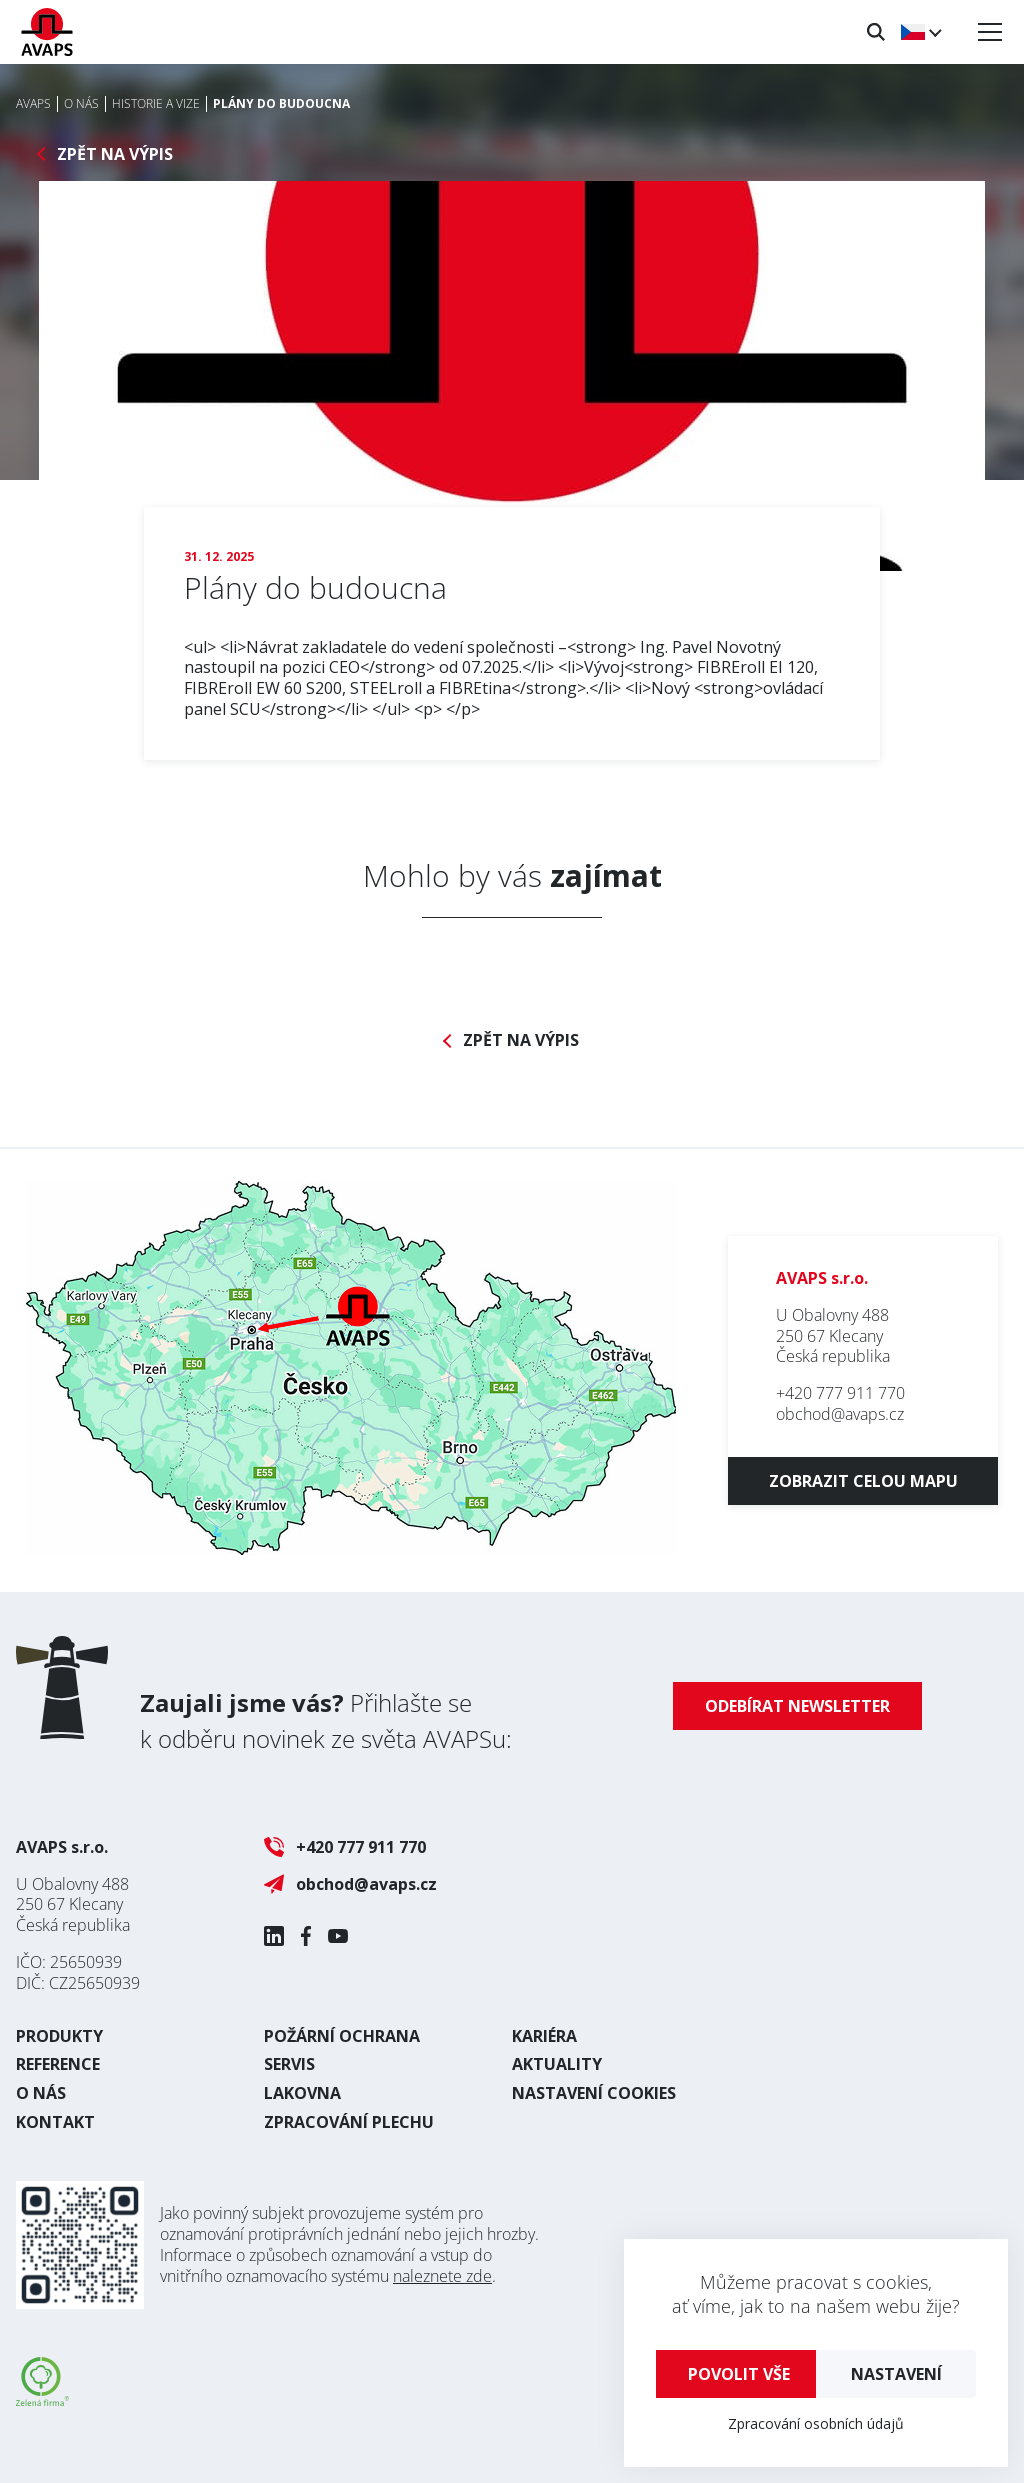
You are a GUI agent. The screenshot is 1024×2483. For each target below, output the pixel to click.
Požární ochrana (342, 2036)
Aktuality (557, 2064)
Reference (58, 2064)
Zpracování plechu (349, 2122)
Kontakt (55, 2122)
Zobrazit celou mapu (863, 1481)
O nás (41, 2093)
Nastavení (896, 2374)
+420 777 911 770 (840, 1393)
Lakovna (302, 2093)
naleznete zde (442, 2276)
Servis (289, 2064)
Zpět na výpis (115, 154)
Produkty (59, 2036)
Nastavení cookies (594, 2093)
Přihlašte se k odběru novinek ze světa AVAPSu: (326, 1720)
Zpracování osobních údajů (816, 2423)
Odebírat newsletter (797, 1706)
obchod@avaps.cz (840, 1414)
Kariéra (544, 2036)
